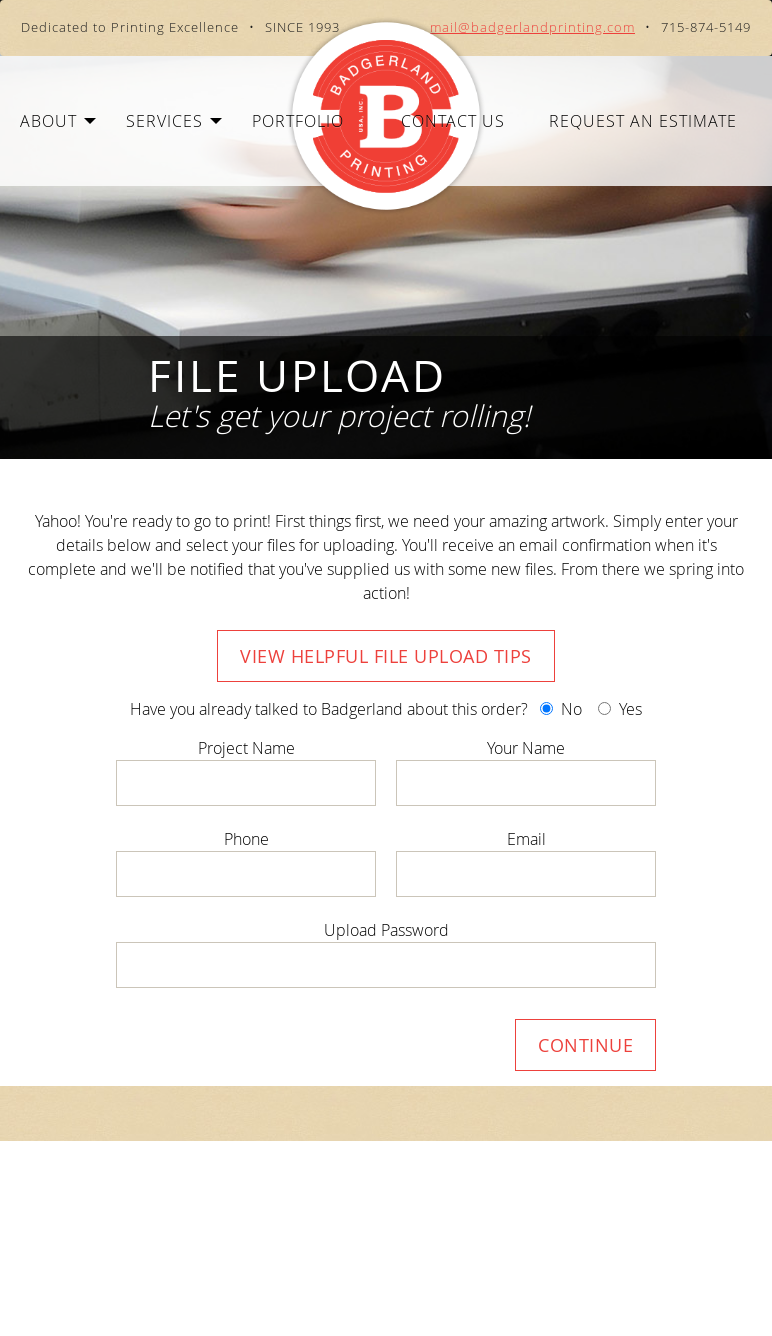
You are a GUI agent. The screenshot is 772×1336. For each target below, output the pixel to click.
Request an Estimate (643, 121)
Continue (585, 1045)
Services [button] (174, 121)
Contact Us (453, 121)
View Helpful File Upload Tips (386, 656)
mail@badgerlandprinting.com (532, 27)
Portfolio (298, 121)
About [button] (58, 121)
